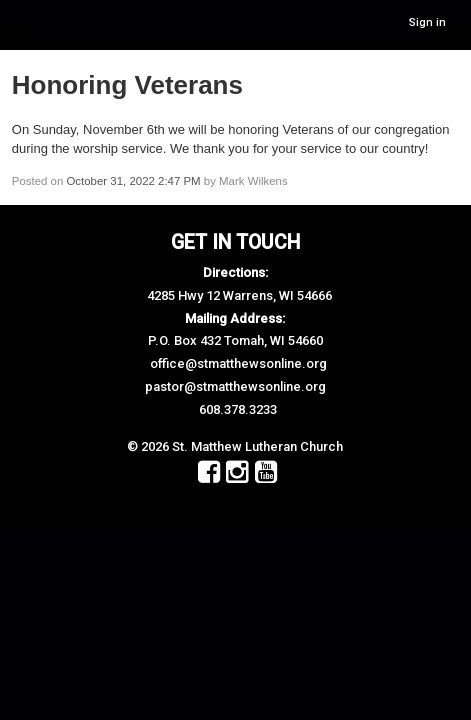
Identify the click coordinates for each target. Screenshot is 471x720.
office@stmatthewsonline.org (238, 363)
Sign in (427, 22)
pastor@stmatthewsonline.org (235, 386)
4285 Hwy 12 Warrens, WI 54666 (239, 295)
